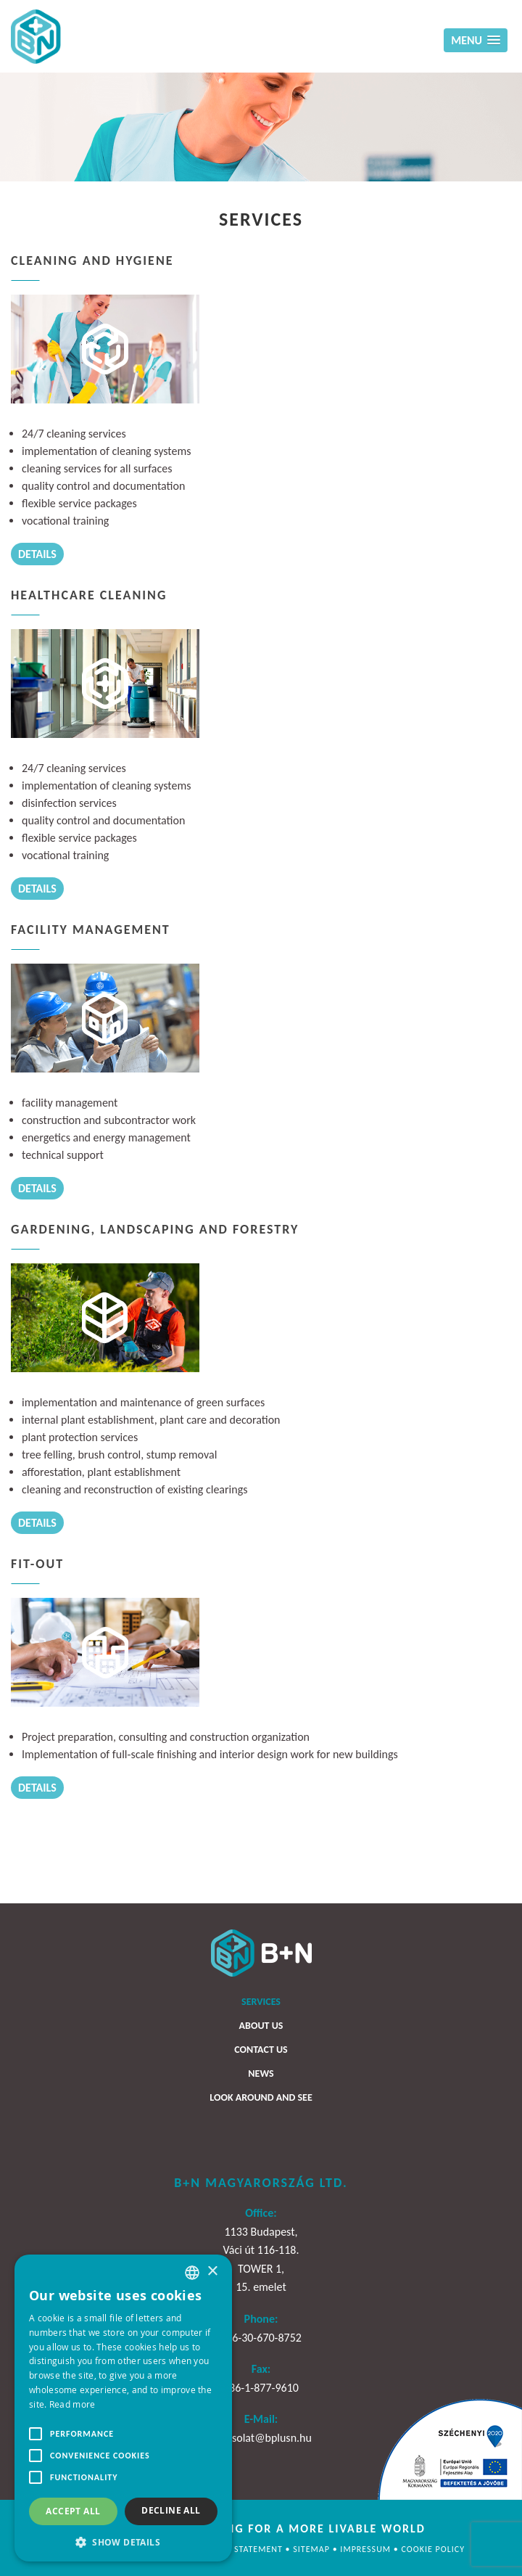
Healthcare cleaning (89, 595)
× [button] (212, 2271)
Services (261, 2001)
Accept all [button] (73, 2511)
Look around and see (261, 2097)
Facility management (90, 930)
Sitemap (312, 2549)
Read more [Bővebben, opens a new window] (72, 2404)
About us (261, 2025)
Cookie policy (433, 2549)
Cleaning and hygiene (92, 260)
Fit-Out (37, 1564)
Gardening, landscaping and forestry (155, 1229)
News (260, 2073)
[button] (123, 2541)
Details (37, 554)
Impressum (366, 2549)
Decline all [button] (170, 2510)
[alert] (123, 2408)
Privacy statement (240, 2549)
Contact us (260, 2049)
